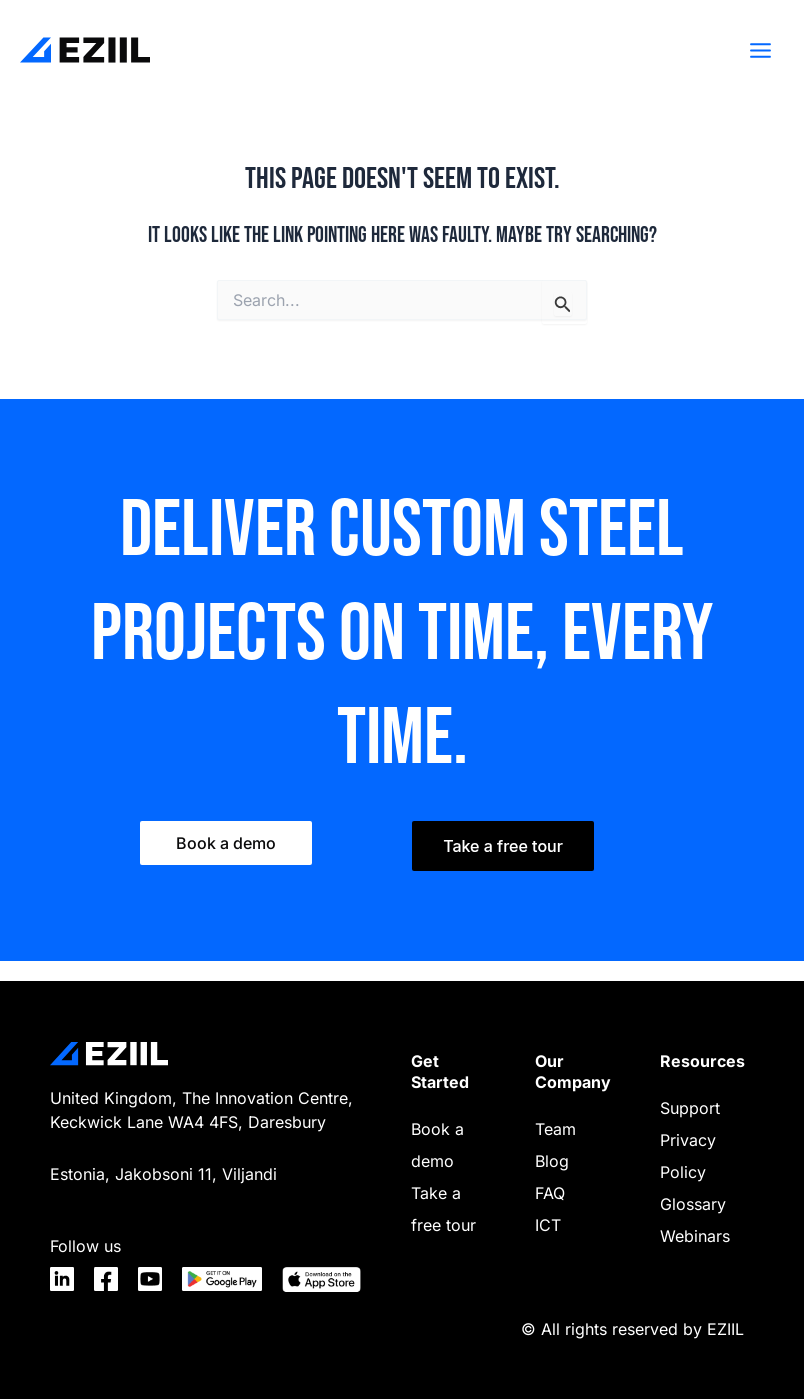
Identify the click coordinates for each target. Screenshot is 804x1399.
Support (690, 1108)
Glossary (693, 1204)
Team (555, 1129)
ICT (548, 1225)
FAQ (550, 1193)
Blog (552, 1161)
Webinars (695, 1236)
